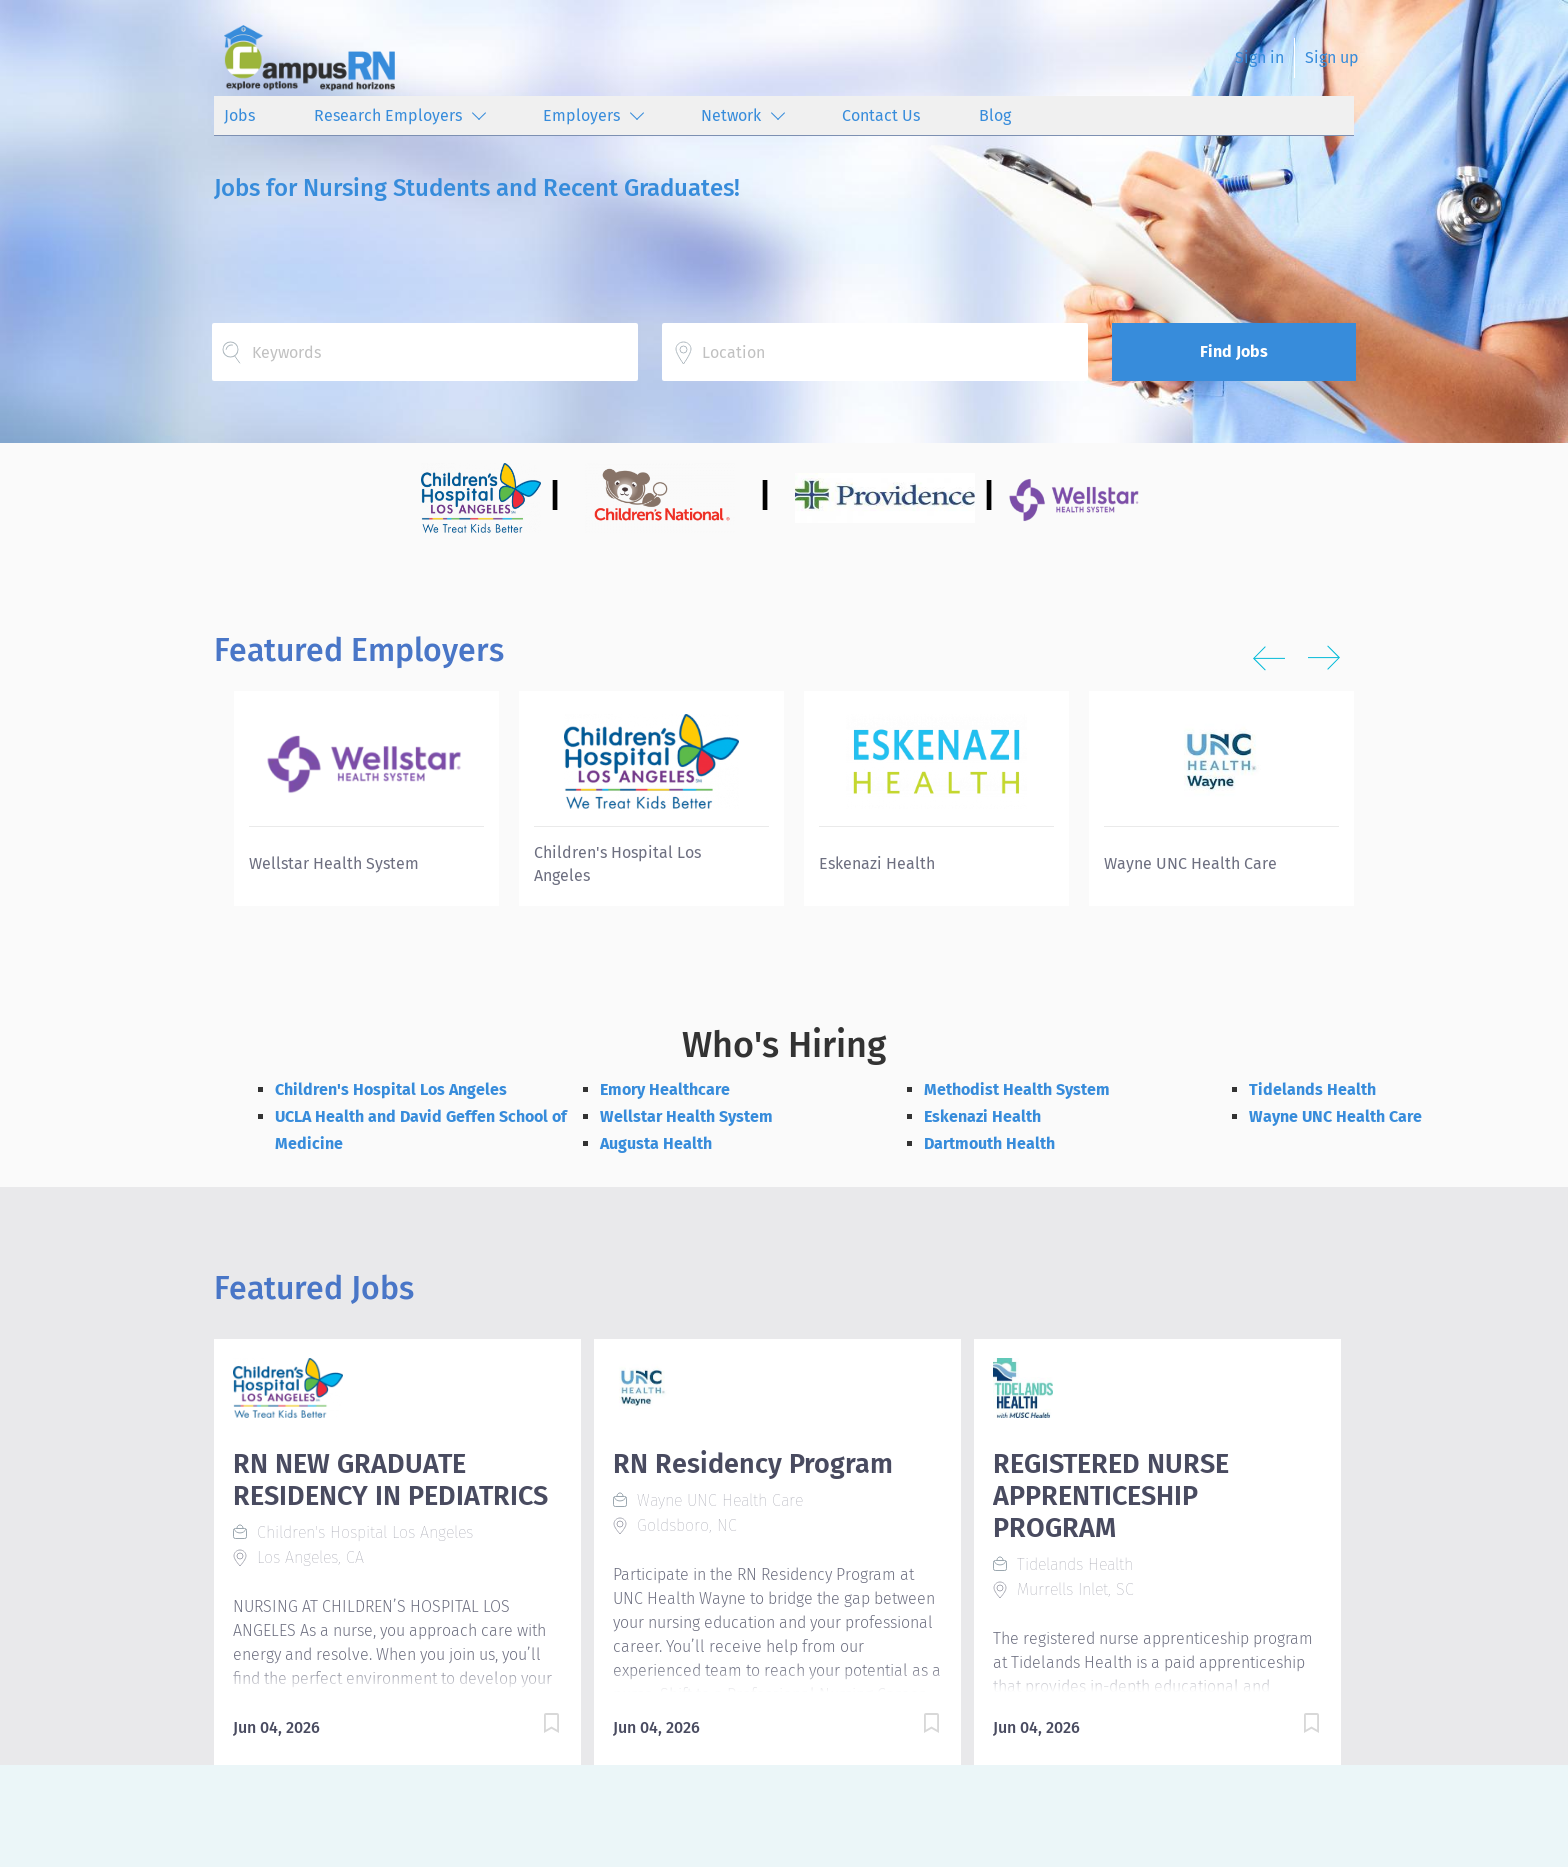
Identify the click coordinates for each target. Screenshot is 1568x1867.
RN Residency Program (753, 1464)
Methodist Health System (1017, 1089)
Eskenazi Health (982, 1116)
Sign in (1259, 57)
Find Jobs (1234, 351)
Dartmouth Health (989, 1143)
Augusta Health (656, 1143)
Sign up (1332, 57)
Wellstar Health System (686, 1116)
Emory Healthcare (665, 1089)
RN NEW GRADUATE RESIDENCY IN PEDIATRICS (390, 1480)
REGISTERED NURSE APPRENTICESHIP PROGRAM (1111, 1496)
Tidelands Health (1312, 1089)
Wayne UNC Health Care (1335, 1116)
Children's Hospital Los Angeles (391, 1089)
